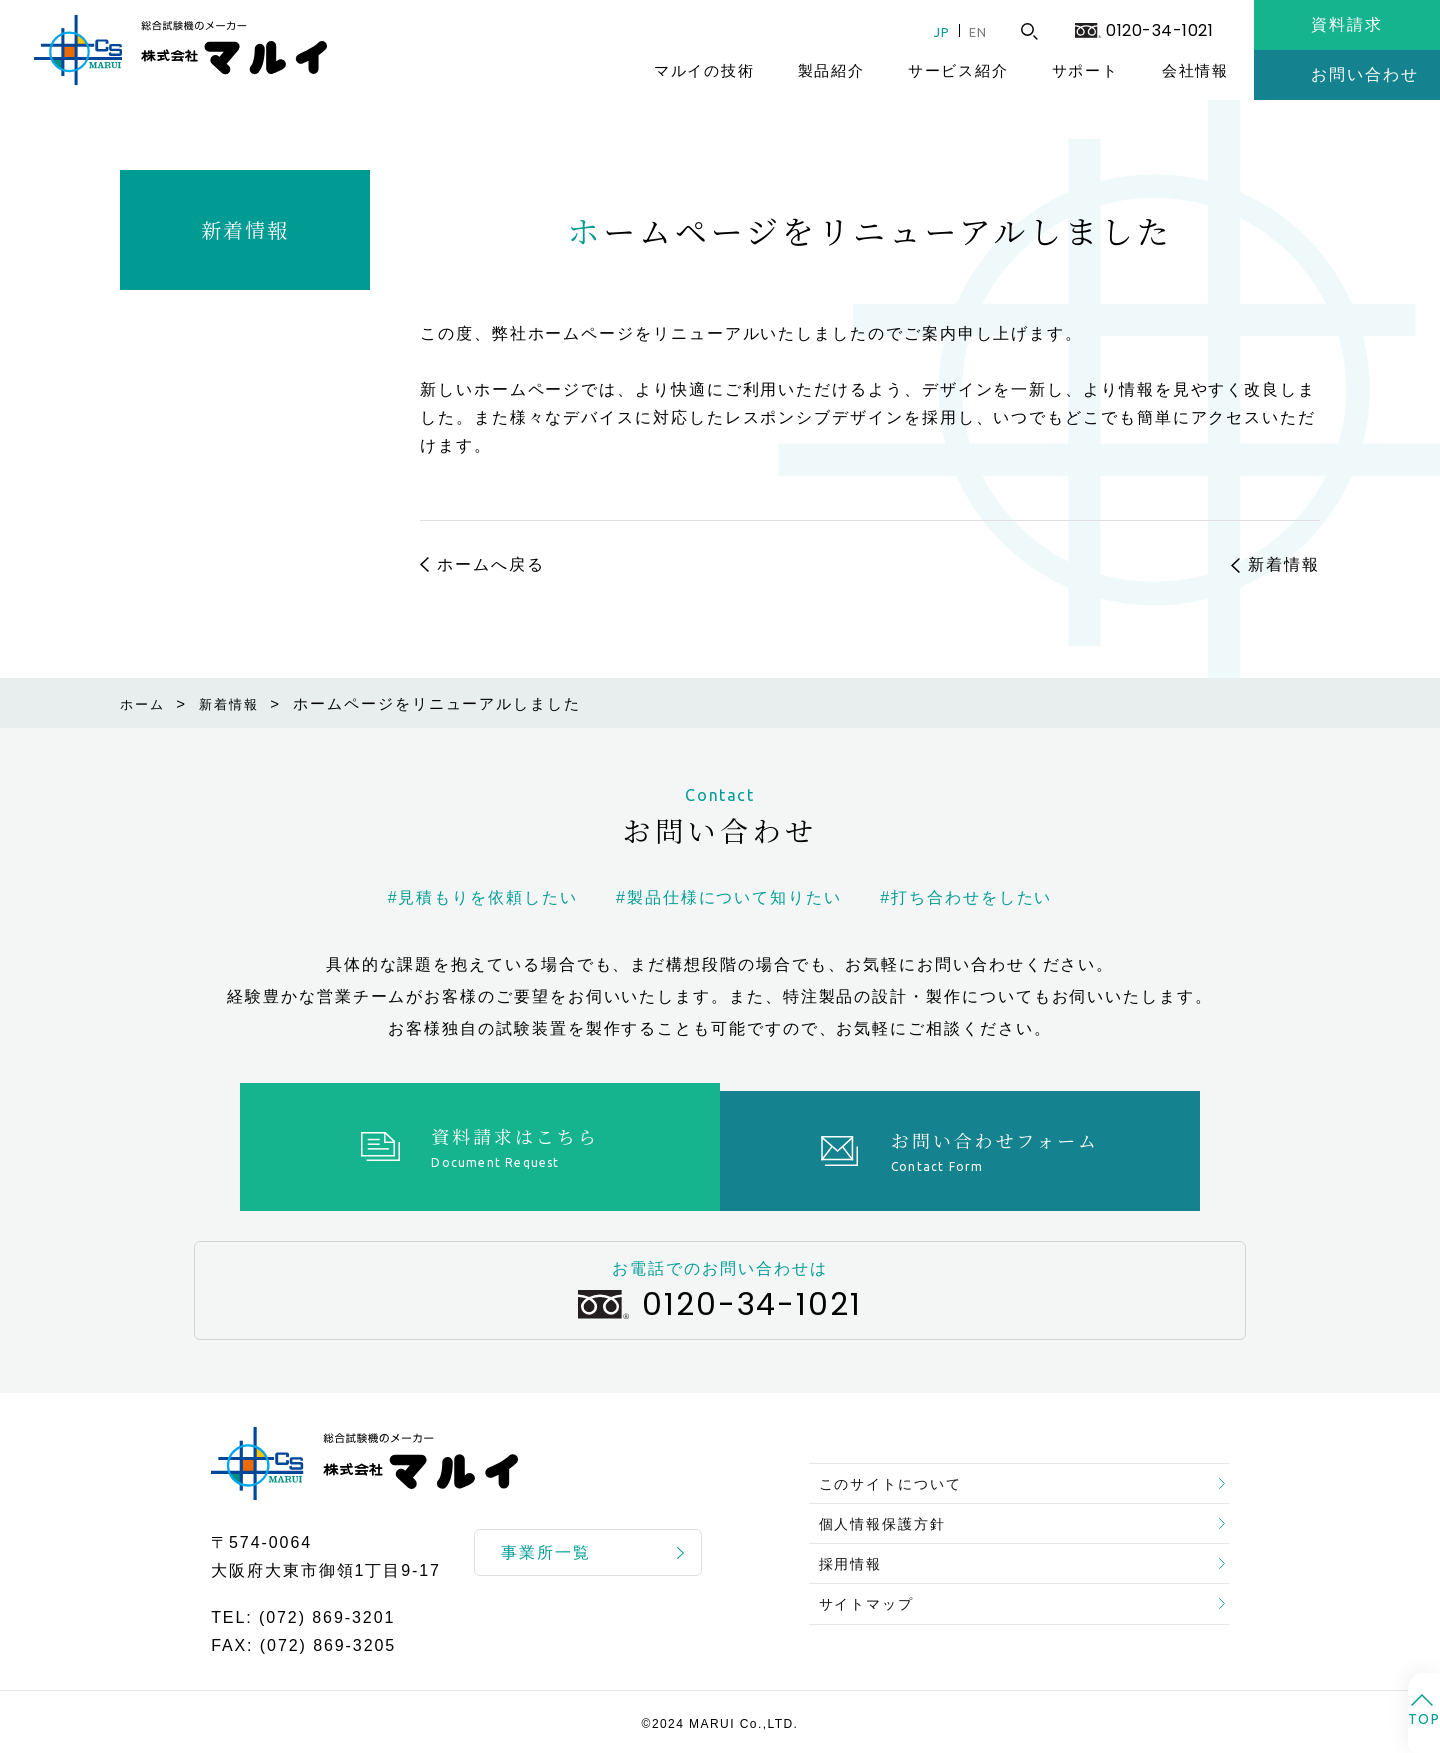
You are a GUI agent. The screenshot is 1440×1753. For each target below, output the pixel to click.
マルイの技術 (704, 70)
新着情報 (245, 229)
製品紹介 (831, 70)
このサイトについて (901, 1463)
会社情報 (1195, 70)
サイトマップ (875, 1607)
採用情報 (857, 1559)
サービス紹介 (958, 70)
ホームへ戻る (491, 564)
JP (929, 31)
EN (973, 31)
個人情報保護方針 (892, 1511)
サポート (1085, 70)
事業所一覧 (546, 1544)
